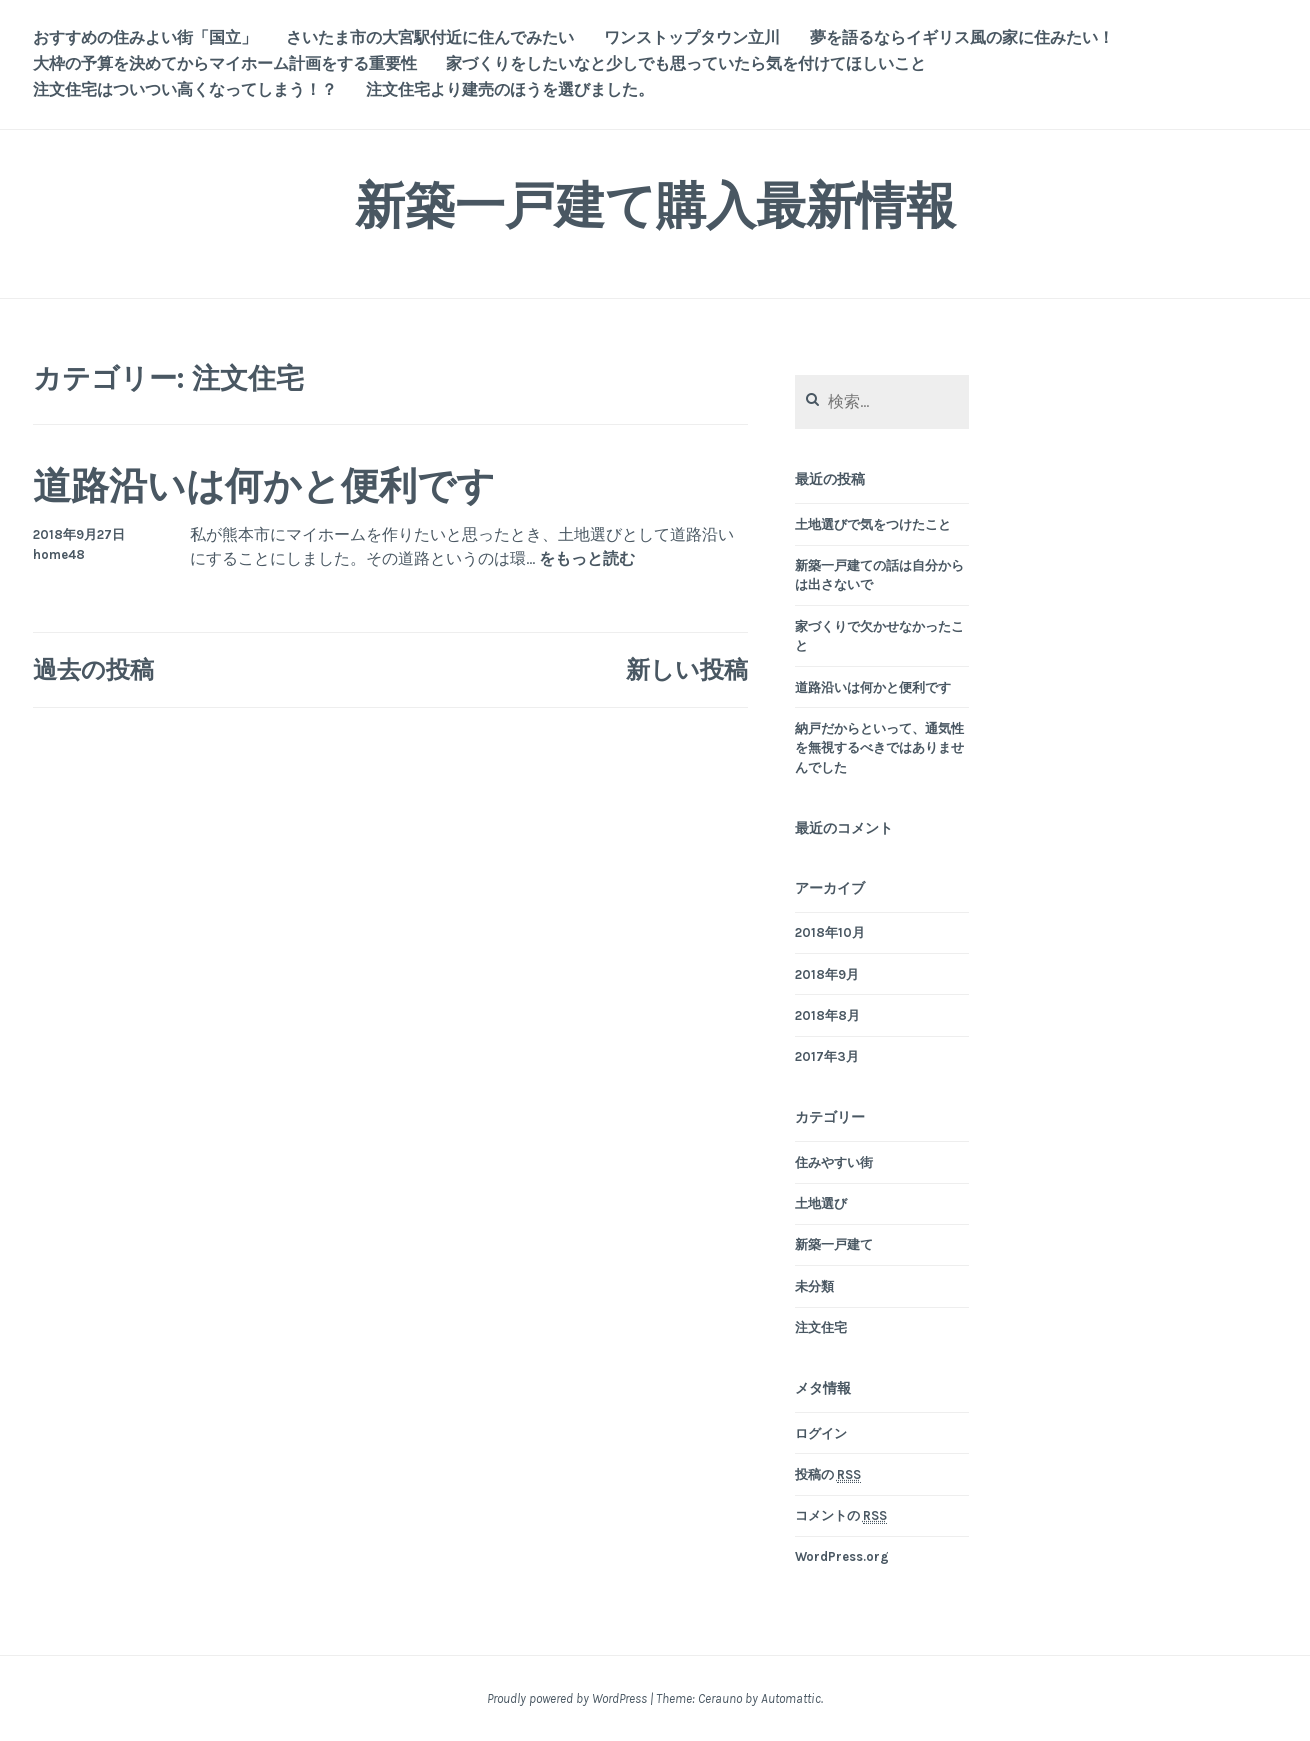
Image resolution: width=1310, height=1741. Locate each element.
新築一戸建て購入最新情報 (655, 205)
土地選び (821, 1203)
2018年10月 (830, 932)
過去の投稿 (93, 669)
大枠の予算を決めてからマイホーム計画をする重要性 (225, 63)
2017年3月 (827, 1056)
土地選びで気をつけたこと (873, 524)
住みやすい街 (834, 1162)
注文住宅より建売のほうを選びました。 (510, 89)
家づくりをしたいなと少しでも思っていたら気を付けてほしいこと (686, 63)
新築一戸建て (834, 1244)
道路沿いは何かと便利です (264, 485)
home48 (59, 554)
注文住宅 (821, 1327)
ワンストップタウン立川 (692, 37)
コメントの (841, 1516)
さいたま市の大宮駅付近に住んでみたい (430, 37)
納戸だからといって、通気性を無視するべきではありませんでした (879, 748)
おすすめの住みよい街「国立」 (145, 37)
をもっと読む (587, 559)
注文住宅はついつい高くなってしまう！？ (185, 89)
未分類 (814, 1286)
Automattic (791, 1698)
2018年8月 (827, 1015)
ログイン (821, 1433)
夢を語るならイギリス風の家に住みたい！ (962, 37)
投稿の (828, 1475)
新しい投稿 (687, 669)
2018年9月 (827, 974)
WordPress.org (842, 1556)
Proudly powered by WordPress (567, 1698)
